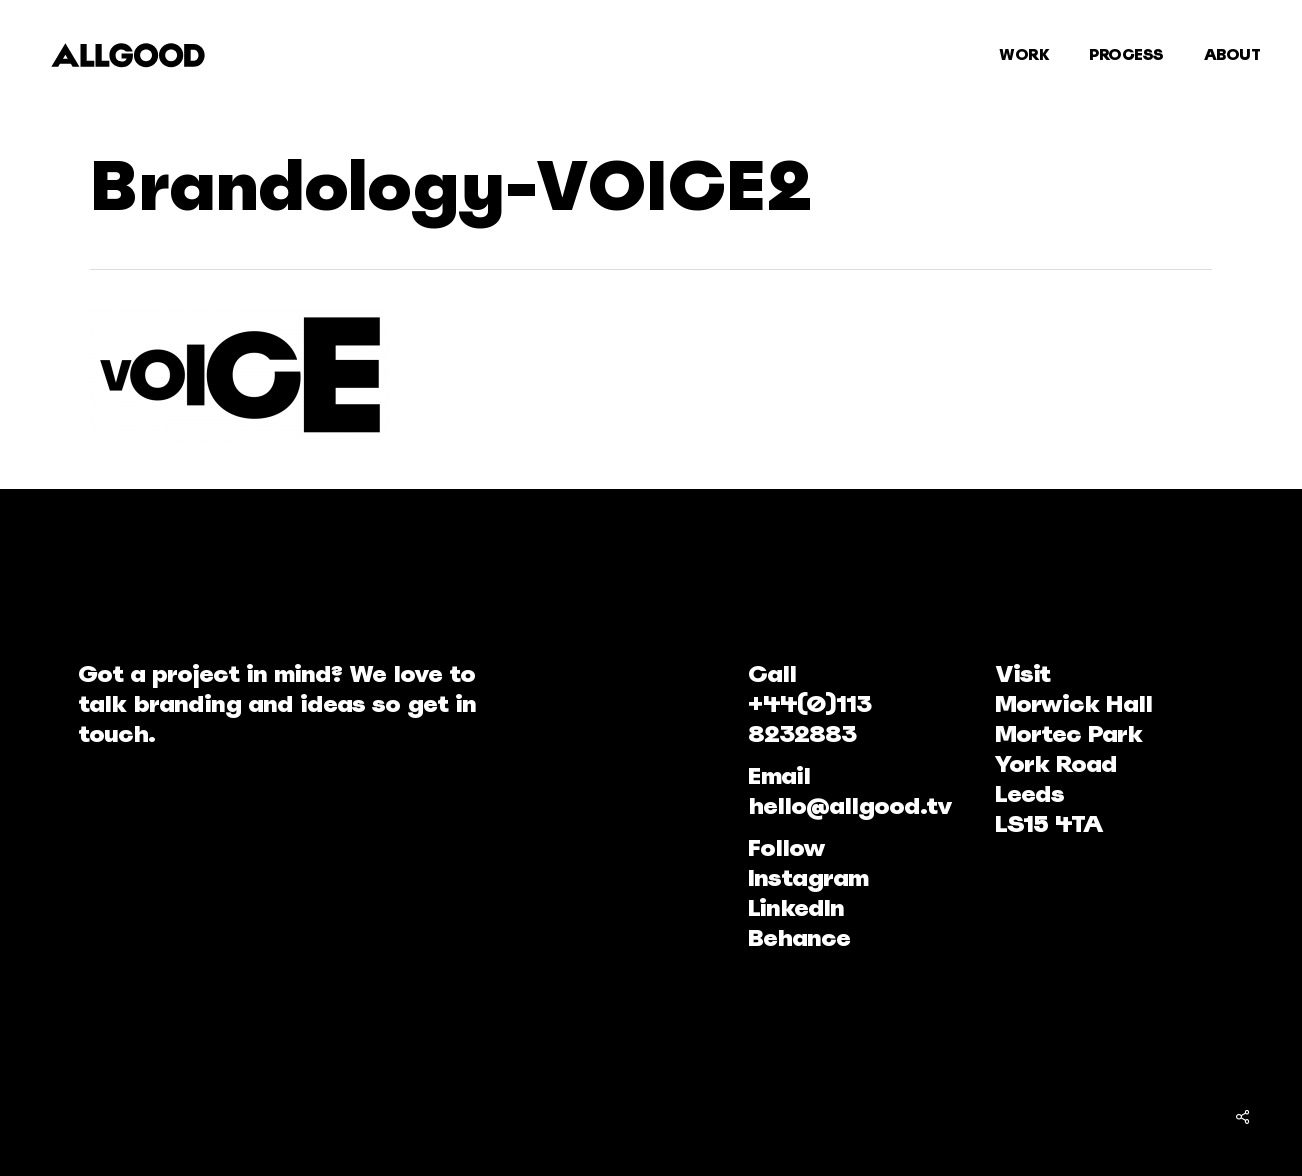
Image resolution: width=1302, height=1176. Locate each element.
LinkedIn (796, 907)
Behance (799, 937)
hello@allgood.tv (850, 805)
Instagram (808, 877)
